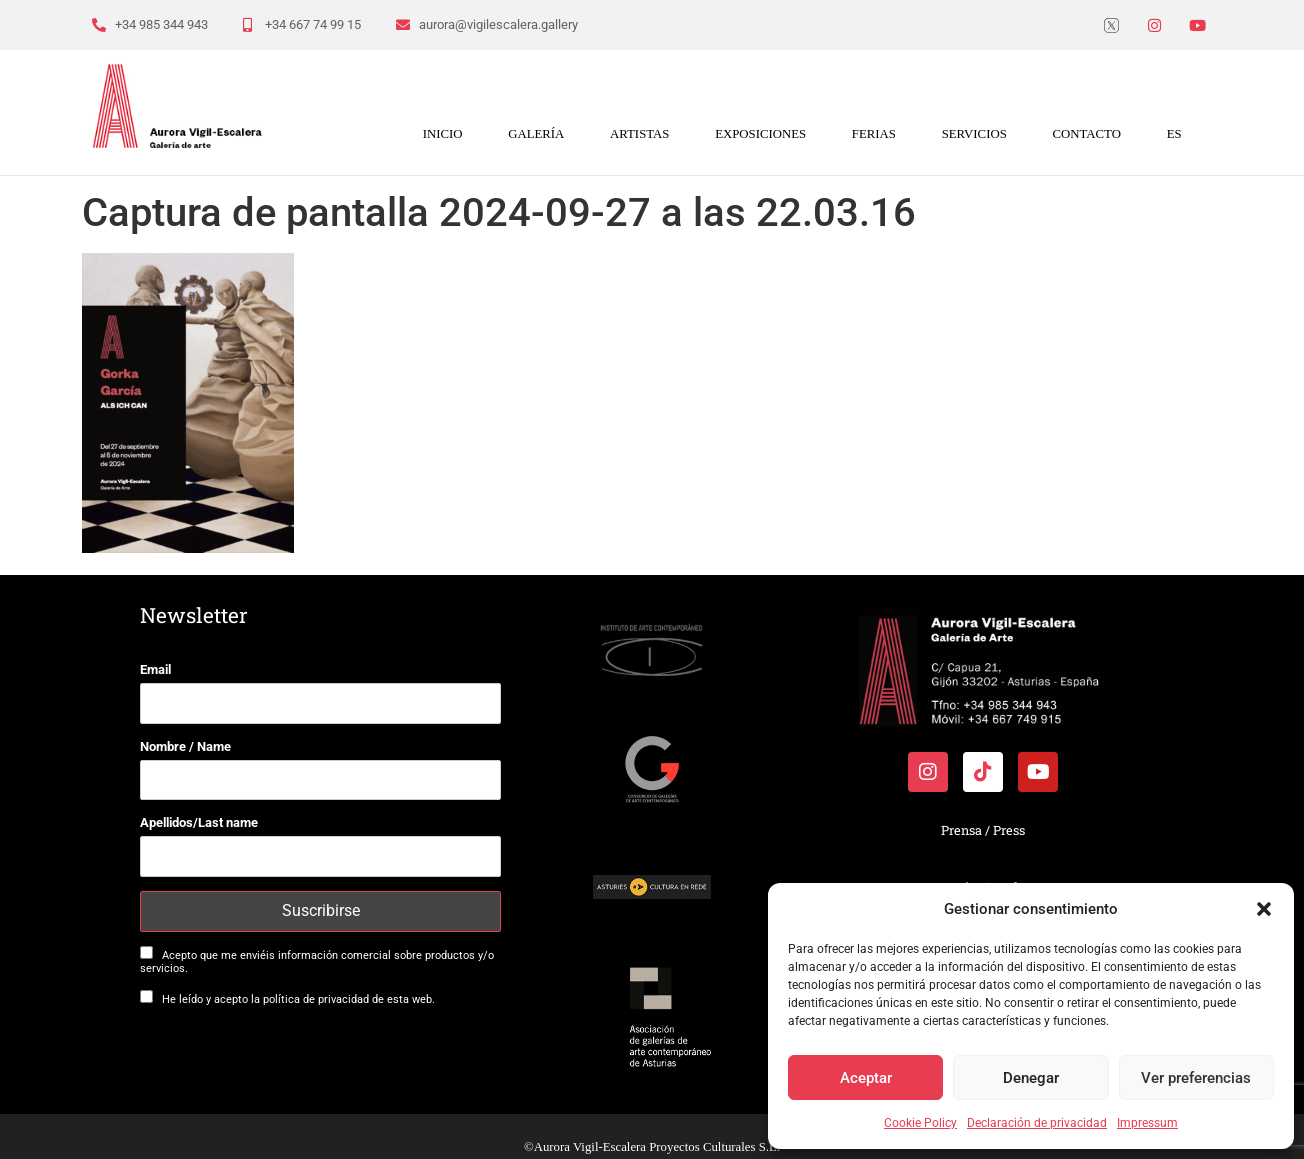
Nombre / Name (185, 746)
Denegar (1031, 1078)
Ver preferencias (1196, 1078)
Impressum (1147, 1123)
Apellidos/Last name (199, 822)
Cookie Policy (920, 1123)
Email (155, 669)
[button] (1264, 909)
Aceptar (866, 1078)
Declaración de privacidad (1037, 1123)
